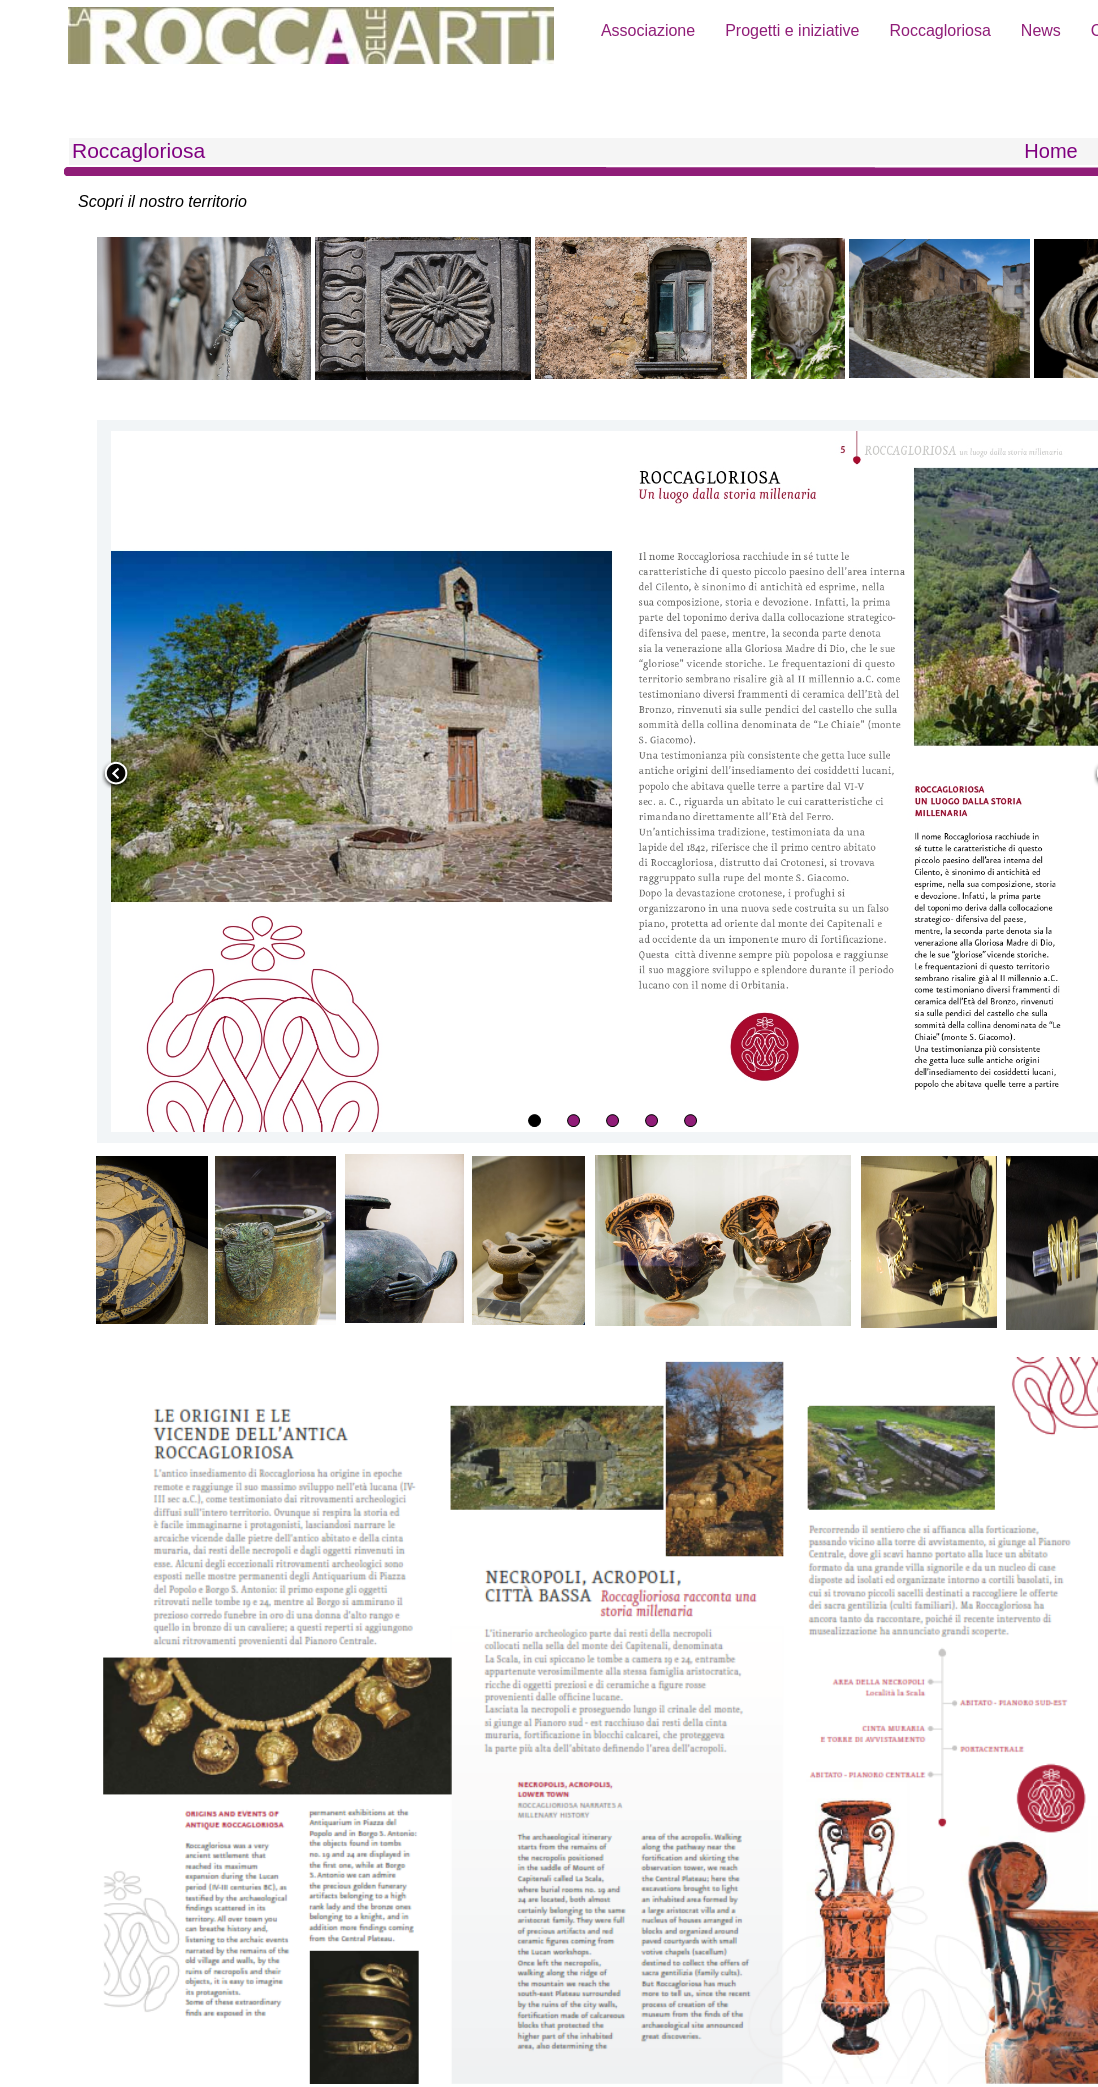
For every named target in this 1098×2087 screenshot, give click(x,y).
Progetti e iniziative (792, 30)
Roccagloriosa (939, 30)
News (1041, 30)
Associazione (648, 30)
